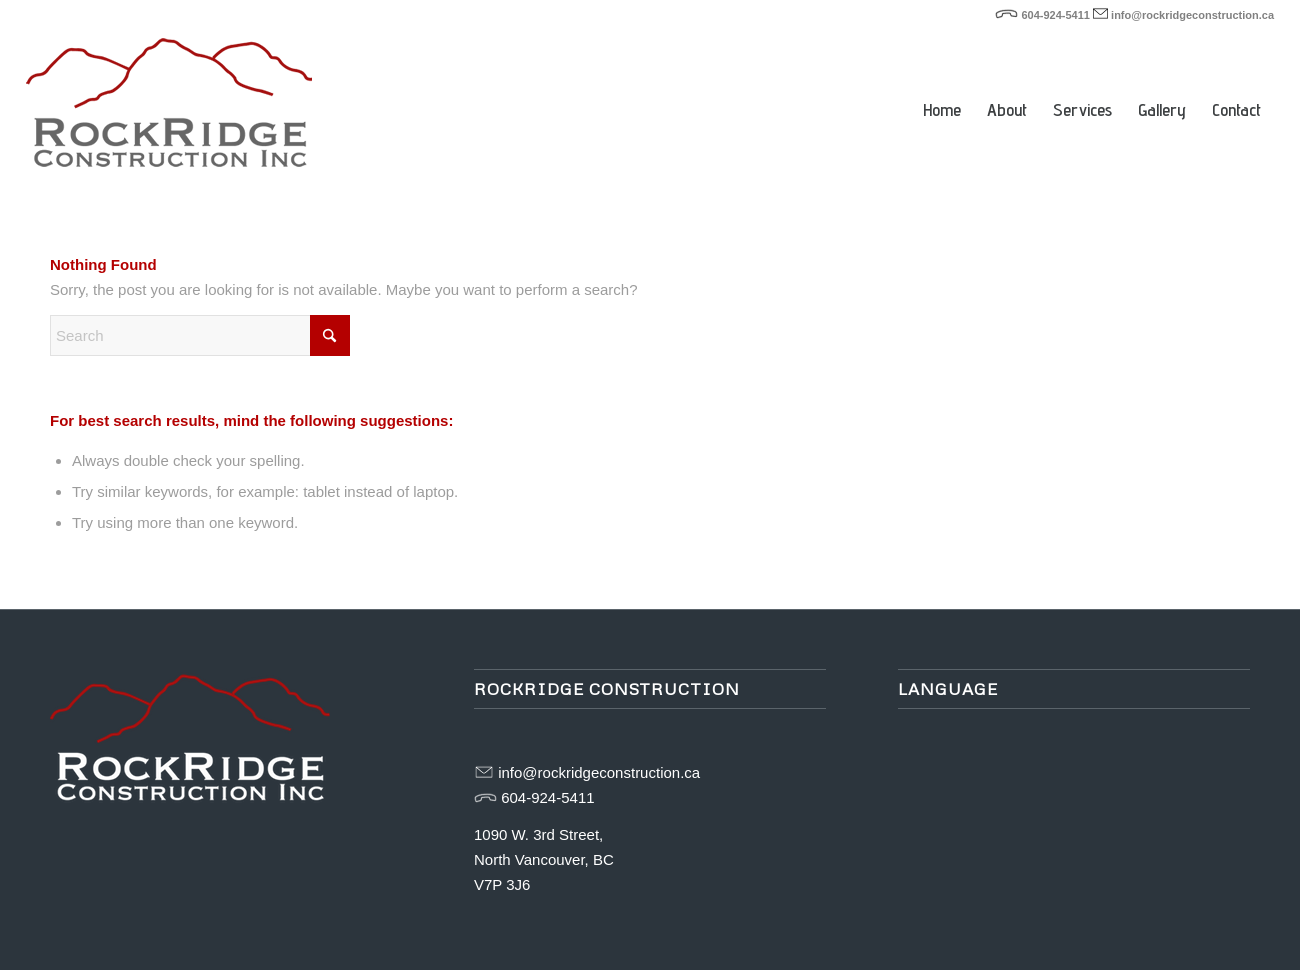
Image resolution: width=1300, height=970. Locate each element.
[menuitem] (942, 80)
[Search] (200, 335)
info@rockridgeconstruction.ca (1192, 15)
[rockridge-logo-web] (169, 110)
